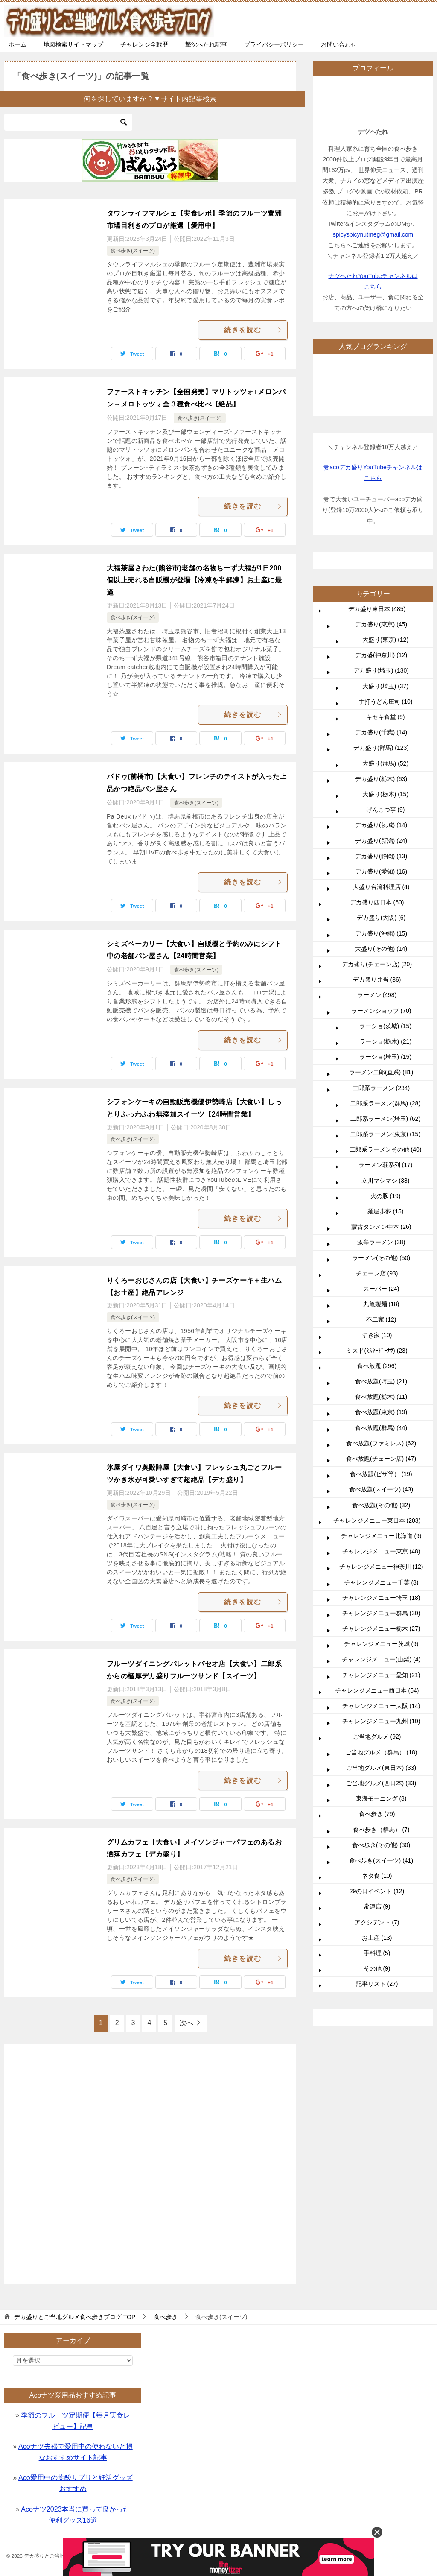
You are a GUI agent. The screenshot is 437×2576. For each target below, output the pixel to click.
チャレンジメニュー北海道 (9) (381, 1535)
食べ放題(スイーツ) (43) (381, 1489)
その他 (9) (377, 1968)
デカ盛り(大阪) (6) (381, 917)
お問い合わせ (339, 44)
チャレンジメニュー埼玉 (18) (381, 1597)
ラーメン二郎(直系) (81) (381, 1072)
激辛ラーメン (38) (381, 1242)
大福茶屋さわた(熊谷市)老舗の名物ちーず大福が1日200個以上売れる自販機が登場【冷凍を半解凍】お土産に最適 (194, 580)
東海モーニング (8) (381, 1798)
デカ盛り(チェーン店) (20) (377, 964)
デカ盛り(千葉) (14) (381, 732)
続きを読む (253, 329)
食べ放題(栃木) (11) (381, 1396)
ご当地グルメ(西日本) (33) (381, 1783)
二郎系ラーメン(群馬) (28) (385, 1103)
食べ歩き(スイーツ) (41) (381, 1860)
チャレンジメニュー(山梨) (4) (381, 1659)
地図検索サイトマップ (73, 44)
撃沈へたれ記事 (206, 44)
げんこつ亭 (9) (385, 809)
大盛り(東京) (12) (385, 639)
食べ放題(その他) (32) (381, 1505)
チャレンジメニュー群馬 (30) (381, 1613)
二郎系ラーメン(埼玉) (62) (385, 1118)
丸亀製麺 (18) (381, 1304)
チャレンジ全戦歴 (144, 44)
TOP (74, 2316)
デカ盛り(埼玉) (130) (381, 670)
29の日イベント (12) (377, 1891)
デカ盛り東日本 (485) (377, 608)
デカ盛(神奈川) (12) (381, 655)
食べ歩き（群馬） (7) (381, 1829)
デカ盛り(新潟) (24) (381, 840)
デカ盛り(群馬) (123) (381, 747)
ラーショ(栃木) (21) (385, 1041)
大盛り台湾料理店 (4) (381, 886)
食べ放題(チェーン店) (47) (381, 1458)
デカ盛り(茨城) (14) (381, 825)
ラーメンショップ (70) (381, 1010)
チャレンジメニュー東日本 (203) (377, 1520)
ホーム (17, 44)
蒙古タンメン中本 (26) (381, 1226)
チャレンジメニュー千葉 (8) (381, 1582)
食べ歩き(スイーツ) (133, 251)
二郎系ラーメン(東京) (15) (385, 1134)
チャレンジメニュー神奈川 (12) (381, 1566)
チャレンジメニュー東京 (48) (381, 1551)
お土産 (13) (377, 1937)
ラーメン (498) (377, 994)
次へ (186, 2022)
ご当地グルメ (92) (377, 1736)
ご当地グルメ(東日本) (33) (381, 1767)
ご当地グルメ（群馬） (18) (381, 1752)
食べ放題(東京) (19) (381, 1412)
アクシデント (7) (377, 1922)
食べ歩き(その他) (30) (381, 1845)
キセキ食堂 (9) (385, 716)
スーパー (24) (381, 1288)
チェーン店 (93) (377, 1273)
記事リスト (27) (377, 1983)
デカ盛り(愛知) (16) (381, 871)
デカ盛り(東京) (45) (381, 624)
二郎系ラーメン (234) (381, 1088)
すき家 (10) (377, 1335)
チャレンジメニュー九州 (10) (381, 1721)
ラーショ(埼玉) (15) (385, 1056)
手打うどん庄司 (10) (385, 701)
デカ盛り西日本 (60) (377, 902)
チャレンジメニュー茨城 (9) (381, 1643)
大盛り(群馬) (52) (385, 763)
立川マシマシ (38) (385, 1180)
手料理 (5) (377, 1953)
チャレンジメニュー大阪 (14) (381, 1705)
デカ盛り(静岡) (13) (381, 856)
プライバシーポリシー (274, 44)
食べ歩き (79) (377, 1813)
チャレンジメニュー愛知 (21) (381, 1675)
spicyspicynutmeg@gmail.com (373, 234)
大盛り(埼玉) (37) (385, 686)
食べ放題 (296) (377, 1366)
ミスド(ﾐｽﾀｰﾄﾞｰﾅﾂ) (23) (376, 1350)
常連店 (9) (377, 1906)
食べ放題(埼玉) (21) (381, 1381)
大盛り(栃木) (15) (385, 794)
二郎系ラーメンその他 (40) (386, 1149)
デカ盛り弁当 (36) (377, 979)
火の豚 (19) (385, 1196)
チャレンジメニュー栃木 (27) (381, 1628)
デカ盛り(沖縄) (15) (381, 933)
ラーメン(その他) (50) (381, 1257)
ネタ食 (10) (377, 1875)
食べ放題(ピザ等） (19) (381, 1474)
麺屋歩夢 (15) (385, 1211)
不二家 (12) (381, 1319)
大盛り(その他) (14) (381, 948)
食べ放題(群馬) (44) (381, 1427)
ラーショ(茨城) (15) (385, 1026)
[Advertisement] (150, 2159)
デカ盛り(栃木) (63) (381, 778)
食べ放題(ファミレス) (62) (381, 1443)
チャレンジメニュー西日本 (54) (377, 1690)
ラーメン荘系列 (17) (385, 1164)
